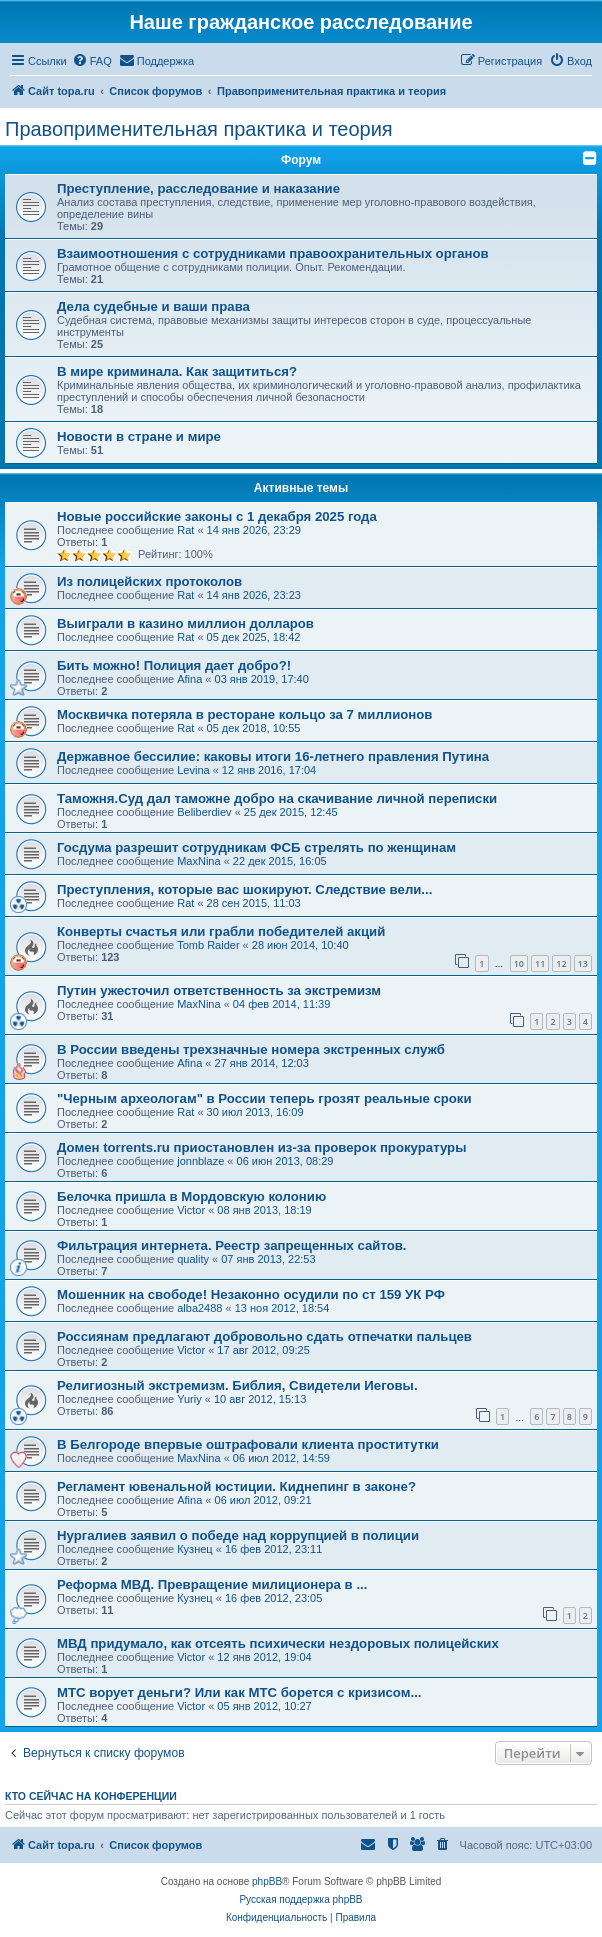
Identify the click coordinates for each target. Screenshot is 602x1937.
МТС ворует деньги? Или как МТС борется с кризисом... (239, 1692)
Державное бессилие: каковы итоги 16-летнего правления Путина (273, 756)
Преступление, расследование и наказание (198, 188)
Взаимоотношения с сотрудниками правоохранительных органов (273, 253)
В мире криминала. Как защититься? (177, 371)
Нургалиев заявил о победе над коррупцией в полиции (238, 1535)
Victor (191, 1210)
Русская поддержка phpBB (300, 1899)
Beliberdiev (204, 812)
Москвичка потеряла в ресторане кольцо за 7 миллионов (244, 714)
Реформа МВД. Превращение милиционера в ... (212, 1584)
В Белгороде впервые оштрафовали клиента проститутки (248, 1444)
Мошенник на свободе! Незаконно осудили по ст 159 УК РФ (251, 1294)
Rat (185, 530)
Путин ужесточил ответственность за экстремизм (219, 990)
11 (540, 963)
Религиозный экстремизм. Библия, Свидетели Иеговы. (237, 1385)
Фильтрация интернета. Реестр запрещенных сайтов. (232, 1245)
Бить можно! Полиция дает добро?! (174, 665)
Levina (193, 770)
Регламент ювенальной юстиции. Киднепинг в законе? (236, 1486)
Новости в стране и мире (139, 436)
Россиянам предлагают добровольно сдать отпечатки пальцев (264, 1336)
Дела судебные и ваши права (153, 306)
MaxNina (198, 861)
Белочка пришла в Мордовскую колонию (191, 1196)
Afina (189, 679)
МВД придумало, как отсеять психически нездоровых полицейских (278, 1643)
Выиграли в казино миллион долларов (185, 623)
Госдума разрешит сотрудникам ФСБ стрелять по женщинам (256, 847)
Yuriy (189, 1399)
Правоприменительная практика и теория (199, 129)
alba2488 (199, 1308)
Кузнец (194, 1549)
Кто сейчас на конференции (91, 1796)
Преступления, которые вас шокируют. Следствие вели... (244, 889)
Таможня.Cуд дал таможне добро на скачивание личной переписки (277, 798)
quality (193, 1259)
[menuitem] (92, 61)
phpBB (267, 1881)
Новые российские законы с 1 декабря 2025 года (217, 516)
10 (519, 963)
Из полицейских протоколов (149, 581)
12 (561, 963)
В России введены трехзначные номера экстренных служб (251, 1049)
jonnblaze (200, 1161)
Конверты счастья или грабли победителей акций (221, 931)
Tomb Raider (208, 945)
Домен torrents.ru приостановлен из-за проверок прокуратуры (261, 1147)
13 (583, 963)
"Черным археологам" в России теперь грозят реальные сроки (264, 1098)
